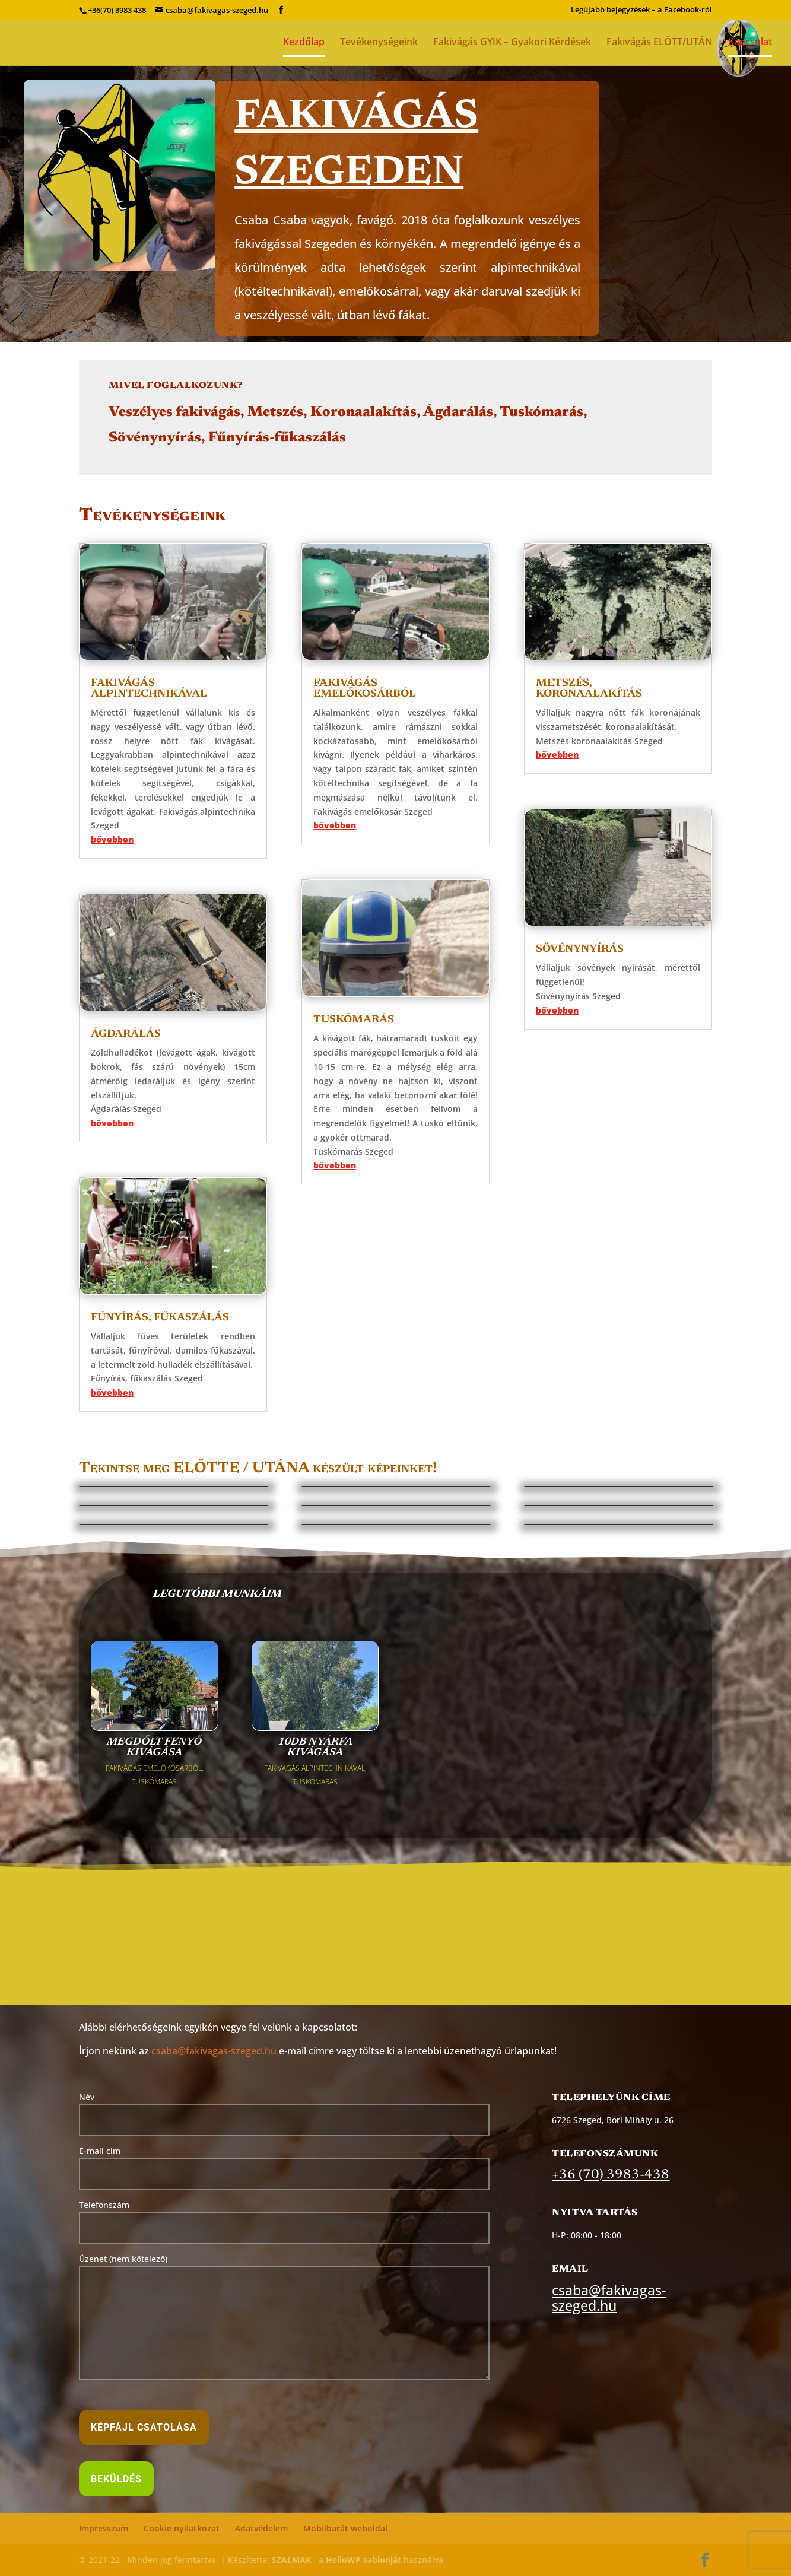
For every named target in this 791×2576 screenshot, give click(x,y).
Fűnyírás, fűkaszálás (160, 1318)
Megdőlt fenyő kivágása (154, 1747)
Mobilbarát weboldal (345, 2528)
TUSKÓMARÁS (154, 1782)
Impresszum (103, 2528)
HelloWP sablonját (363, 2559)
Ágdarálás (126, 1034)
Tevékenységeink (379, 42)
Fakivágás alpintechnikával (149, 689)
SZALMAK (291, 2559)
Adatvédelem (261, 2528)
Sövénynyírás (580, 949)
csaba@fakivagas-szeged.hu (214, 2050)
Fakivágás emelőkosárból (364, 689)
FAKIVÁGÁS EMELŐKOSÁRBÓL (154, 1768)
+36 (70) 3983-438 (610, 2175)
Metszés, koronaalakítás (589, 689)
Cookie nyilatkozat (182, 2528)
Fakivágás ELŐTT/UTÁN (659, 42)
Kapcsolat (750, 42)
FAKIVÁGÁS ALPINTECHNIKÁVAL (314, 1768)
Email (570, 2269)
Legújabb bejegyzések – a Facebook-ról (641, 10)
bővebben (112, 839)
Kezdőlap (304, 42)
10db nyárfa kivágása (315, 1747)
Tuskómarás (353, 1020)
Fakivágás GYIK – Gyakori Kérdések (512, 42)
